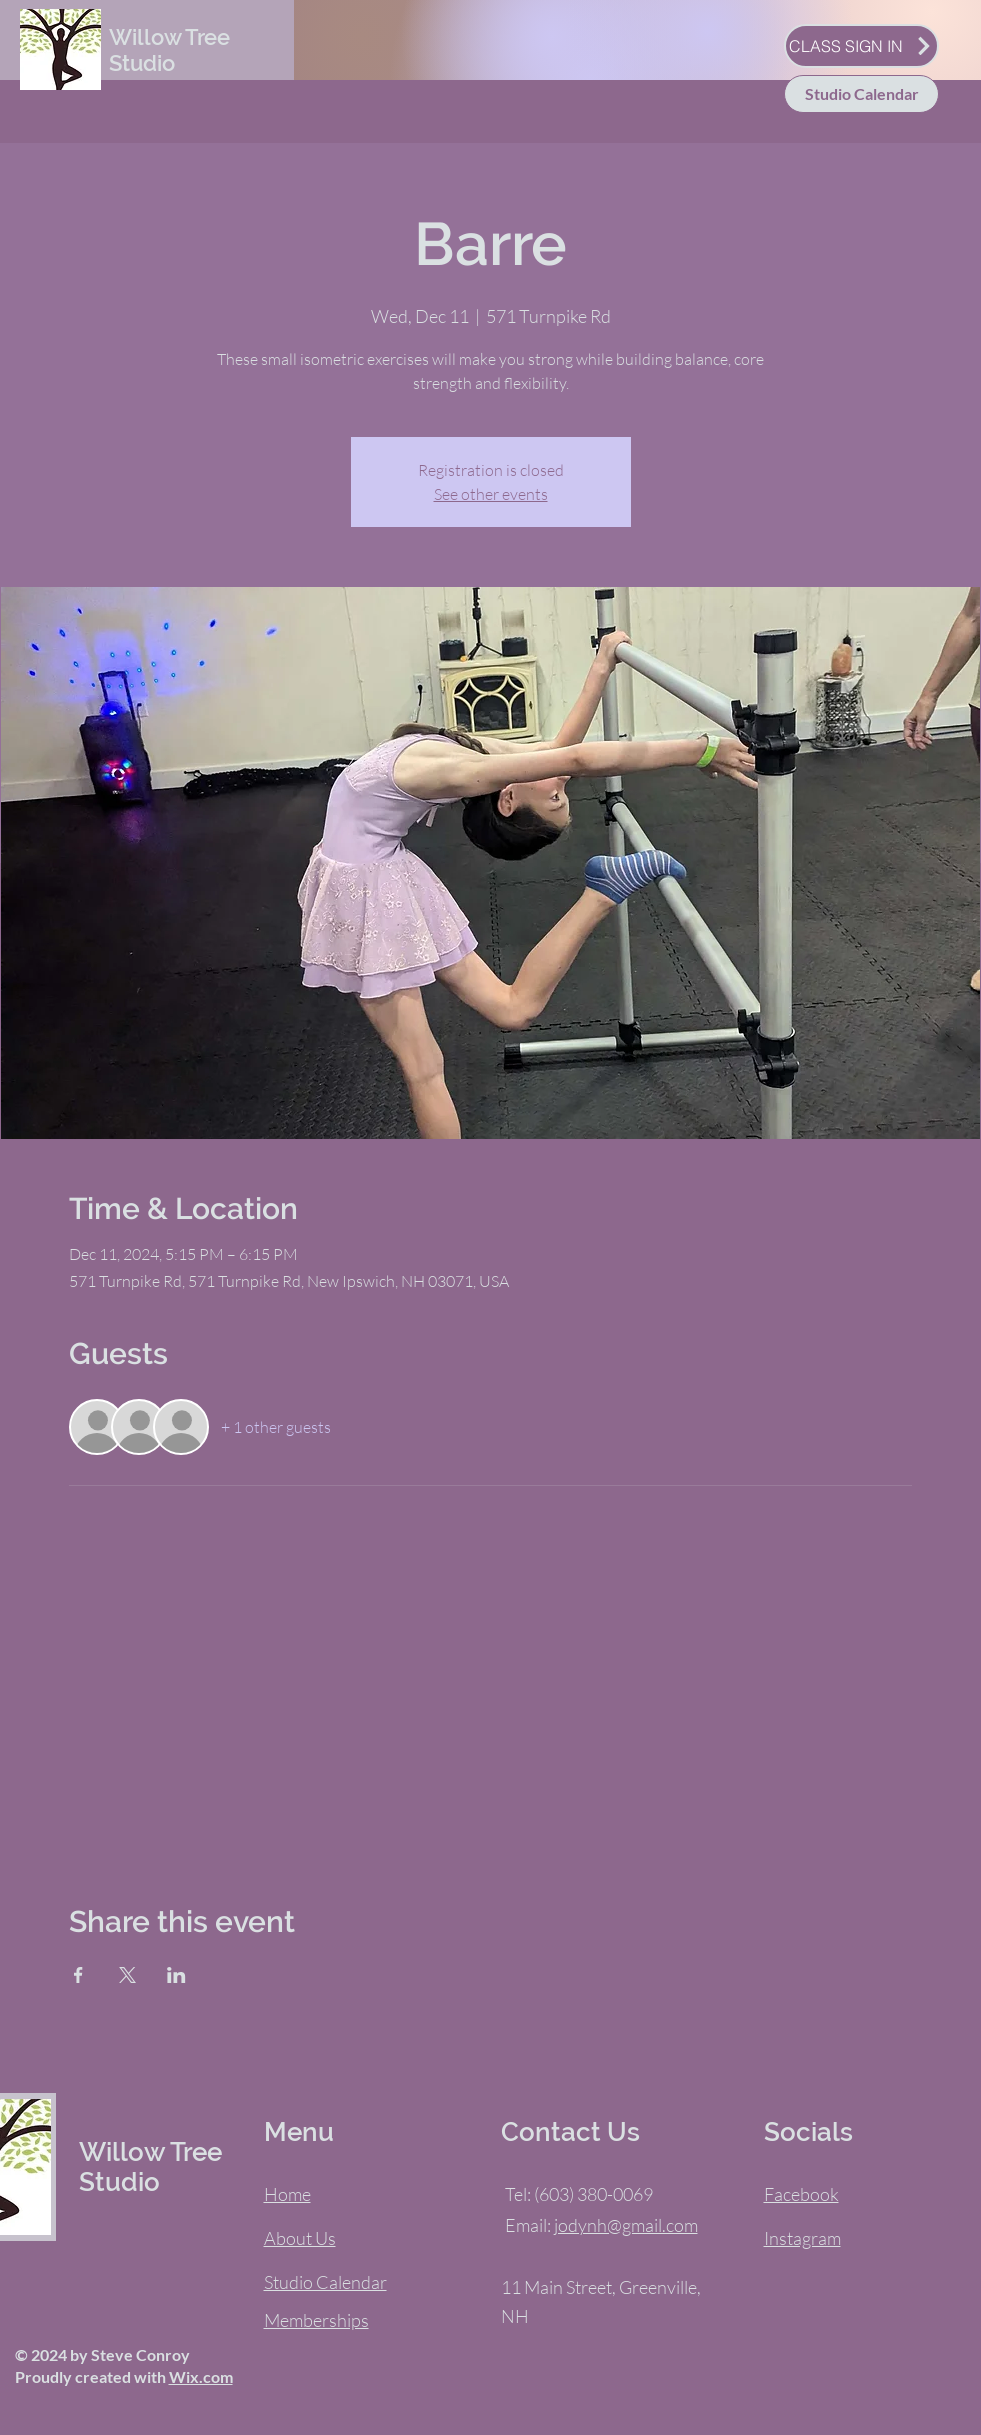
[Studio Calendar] (861, 94)
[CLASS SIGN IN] (861, 46)
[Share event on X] (127, 1975)
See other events (491, 494)
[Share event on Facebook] (78, 1975)
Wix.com (201, 2376)
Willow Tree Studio (169, 50)
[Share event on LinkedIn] (176, 1975)
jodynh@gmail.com (626, 2225)
